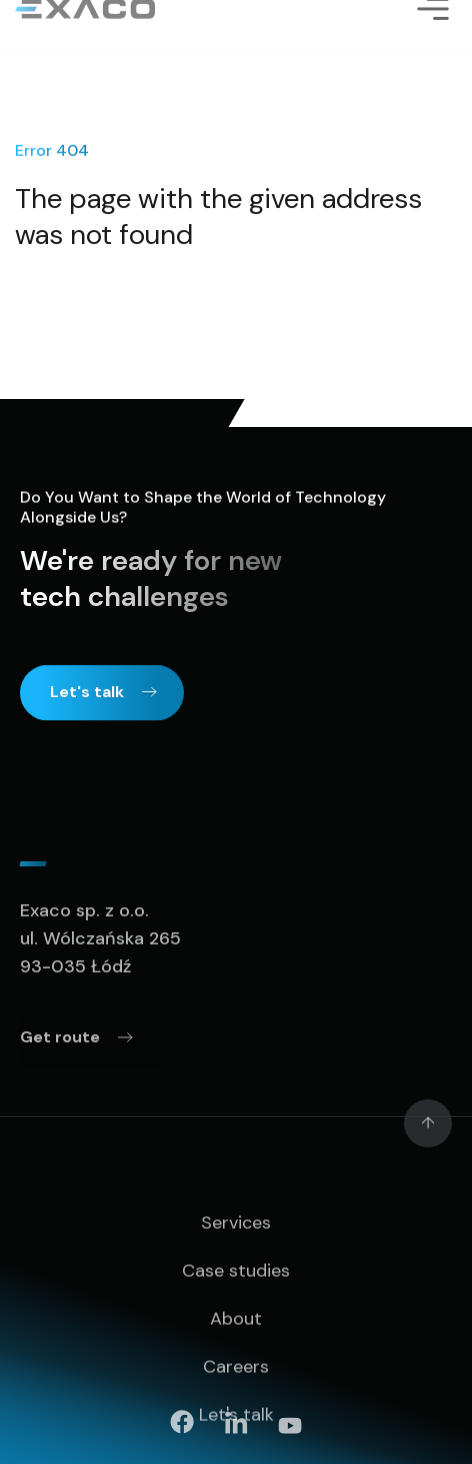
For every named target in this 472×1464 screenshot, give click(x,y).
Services (236, 1263)
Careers (236, 1407)
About (236, 1359)
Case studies (236, 1311)
